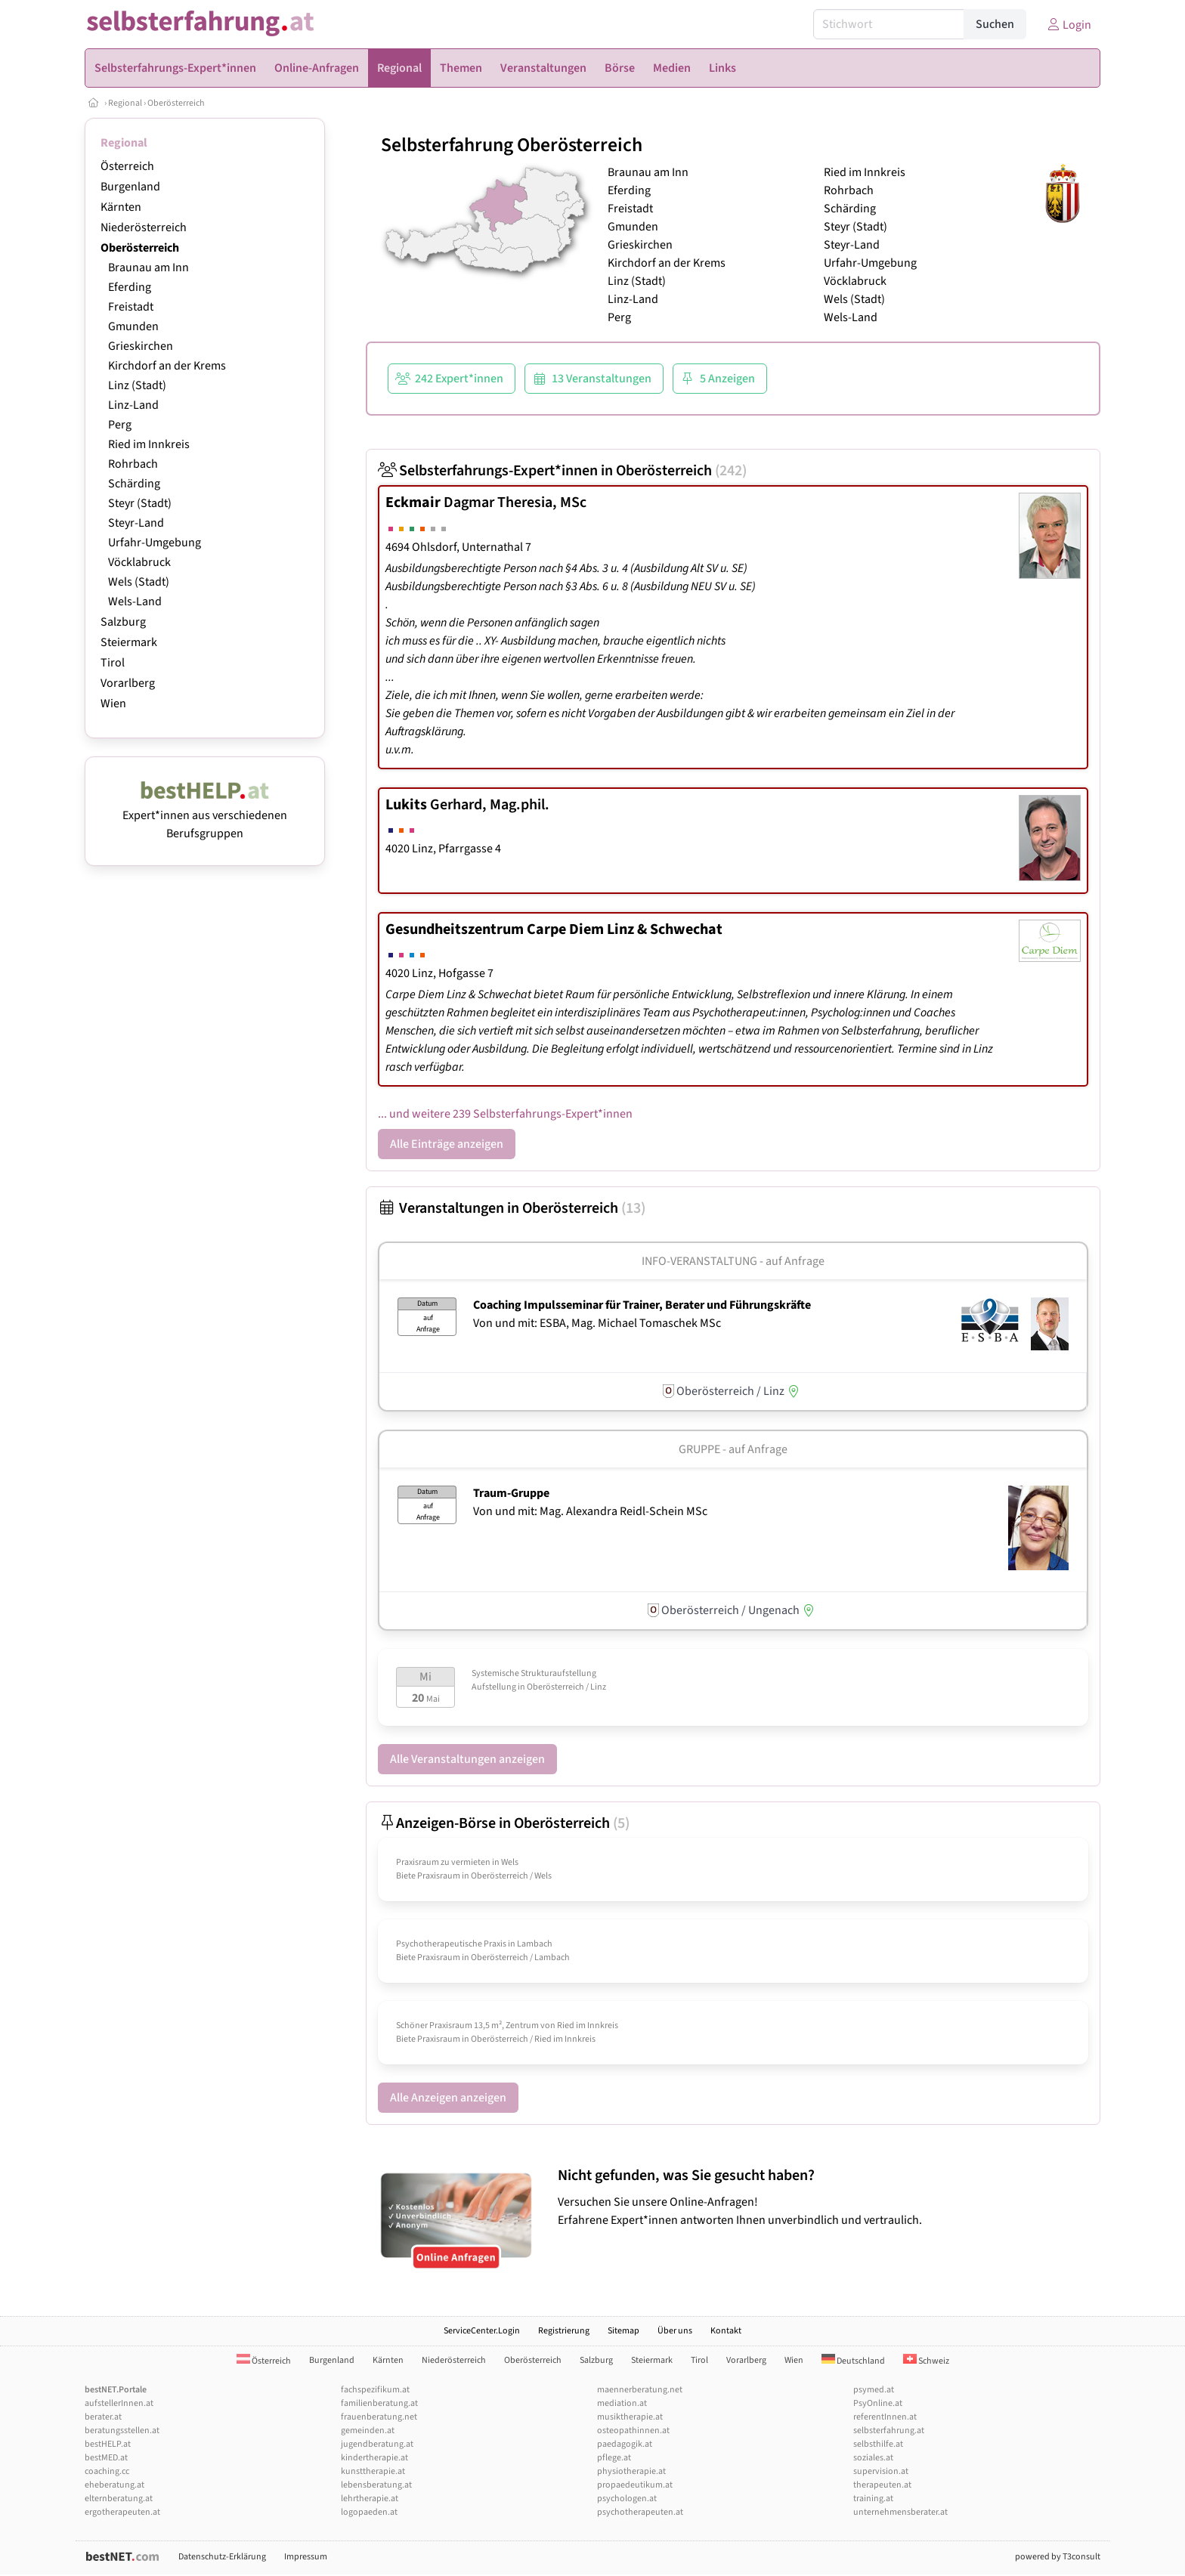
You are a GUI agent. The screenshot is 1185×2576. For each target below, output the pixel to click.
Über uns (674, 2330)
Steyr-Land (136, 523)
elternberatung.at (119, 2498)
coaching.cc (107, 2471)
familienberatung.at (379, 2403)
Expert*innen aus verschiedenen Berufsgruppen (204, 815)
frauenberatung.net (379, 2417)
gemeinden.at (367, 2430)
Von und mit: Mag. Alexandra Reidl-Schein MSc (590, 1511)
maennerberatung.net (639, 2389)
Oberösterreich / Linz (566, 1687)
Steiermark (129, 642)
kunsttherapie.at (373, 2471)
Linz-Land (133, 405)
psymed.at (873, 2389)
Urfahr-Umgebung (154, 542)
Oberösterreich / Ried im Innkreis (533, 2039)
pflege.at (614, 2457)
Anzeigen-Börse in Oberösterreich (504, 1823)
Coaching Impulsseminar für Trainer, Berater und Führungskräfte (642, 1305)
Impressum (305, 2556)
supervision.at (880, 2471)
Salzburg (123, 622)
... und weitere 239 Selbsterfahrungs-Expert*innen (505, 1114)
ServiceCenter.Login (482, 2330)
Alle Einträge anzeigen (446, 1144)
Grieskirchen (140, 346)
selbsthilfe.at (878, 2444)
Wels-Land (135, 601)
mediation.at (622, 2403)
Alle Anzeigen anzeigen (448, 2097)
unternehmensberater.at (900, 2512)
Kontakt (725, 2330)
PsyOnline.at (877, 2403)
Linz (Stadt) (137, 385)
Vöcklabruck (139, 562)
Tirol (113, 662)
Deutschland (853, 2361)
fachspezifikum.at (375, 2389)
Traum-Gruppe (511, 1493)
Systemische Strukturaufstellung (534, 1673)
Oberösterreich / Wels (511, 1875)
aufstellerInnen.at (119, 2403)
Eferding (129, 287)
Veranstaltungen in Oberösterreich (511, 1208)
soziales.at (873, 2457)
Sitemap (623, 2330)
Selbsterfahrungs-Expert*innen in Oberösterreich (562, 470)
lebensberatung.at (376, 2485)
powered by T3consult (1057, 2556)
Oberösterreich (176, 103)
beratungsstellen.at (122, 2430)
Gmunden (133, 326)
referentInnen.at (885, 2417)
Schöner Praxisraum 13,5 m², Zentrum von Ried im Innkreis (507, 2025)
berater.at (103, 2417)
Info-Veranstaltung (699, 1261)
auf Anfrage (795, 1261)
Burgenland (130, 186)
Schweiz (926, 2361)
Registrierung (563, 2330)
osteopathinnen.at (633, 2430)
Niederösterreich (144, 227)
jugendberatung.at (377, 2444)
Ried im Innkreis (149, 444)
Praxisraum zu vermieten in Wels (457, 1862)
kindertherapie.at (374, 2457)
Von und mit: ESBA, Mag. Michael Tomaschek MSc (597, 1323)
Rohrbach (133, 464)
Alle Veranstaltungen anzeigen (467, 1759)
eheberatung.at (114, 2485)
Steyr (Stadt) (140, 503)
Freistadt (130, 306)
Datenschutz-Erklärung (222, 2556)
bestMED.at (106, 2457)
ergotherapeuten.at (122, 2512)
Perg (119, 424)
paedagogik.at (624, 2444)
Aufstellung (494, 1687)
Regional (125, 103)
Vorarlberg (128, 683)
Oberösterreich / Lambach (520, 1957)
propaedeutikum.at (635, 2485)
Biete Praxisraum (428, 1875)
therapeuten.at (882, 2485)
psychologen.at (627, 2498)
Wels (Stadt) (138, 582)
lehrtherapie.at (369, 2498)
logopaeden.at (369, 2512)
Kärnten (121, 207)
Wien (113, 703)
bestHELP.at (108, 2444)
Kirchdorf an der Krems (167, 365)
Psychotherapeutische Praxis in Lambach (474, 1943)
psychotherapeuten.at (640, 2512)
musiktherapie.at (630, 2417)
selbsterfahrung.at (888, 2430)
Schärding (134, 483)
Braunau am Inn (148, 267)
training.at (873, 2498)
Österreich (127, 166)
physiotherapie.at (631, 2471)
